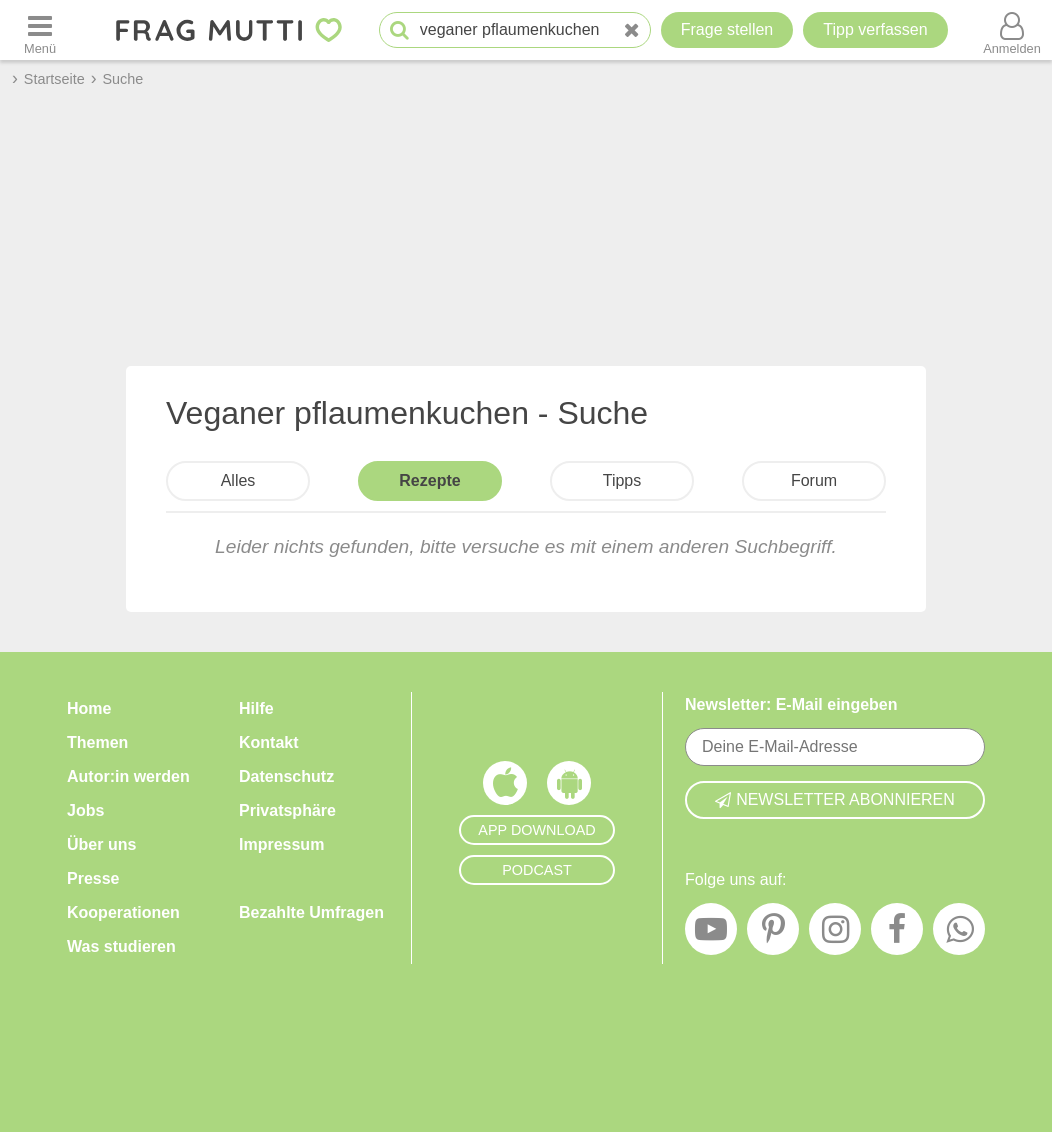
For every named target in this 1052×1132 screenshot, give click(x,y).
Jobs (85, 810)
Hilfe (256, 708)
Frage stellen (727, 29)
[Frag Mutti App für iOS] (505, 788)
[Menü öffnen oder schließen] (40, 30)
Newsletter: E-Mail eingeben (791, 704)
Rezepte (429, 480)
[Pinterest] (773, 934)
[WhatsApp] (959, 934)
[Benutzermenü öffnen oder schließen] (1012, 30)
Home (89, 708)
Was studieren (121, 946)
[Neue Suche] (632, 30)
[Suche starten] (399, 30)
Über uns (101, 844)
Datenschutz (286, 776)
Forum (814, 480)
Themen (97, 742)
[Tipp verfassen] (875, 30)
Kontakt (269, 742)
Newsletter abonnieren (835, 799)
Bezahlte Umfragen (311, 912)
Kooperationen (123, 912)
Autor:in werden (128, 776)
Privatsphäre (287, 810)
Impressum (281, 844)
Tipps (622, 480)
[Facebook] (897, 934)
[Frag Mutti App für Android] (569, 788)
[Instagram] (835, 934)
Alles (238, 480)
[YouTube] (711, 934)
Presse (93, 878)
